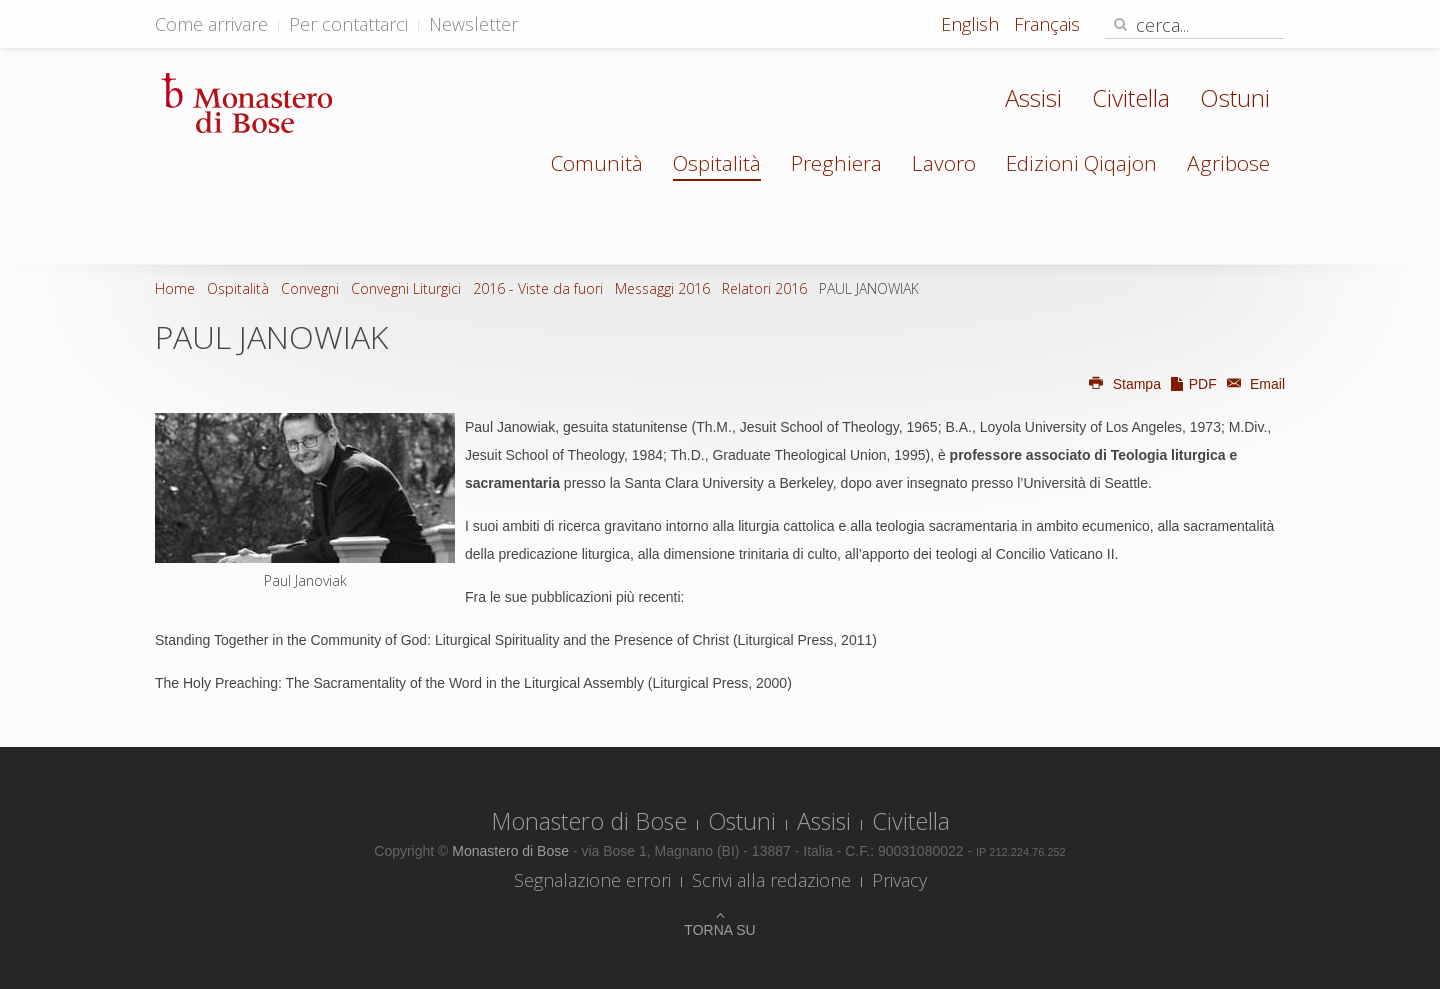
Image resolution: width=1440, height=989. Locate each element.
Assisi (1033, 97)
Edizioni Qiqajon (1081, 163)
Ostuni (1235, 97)
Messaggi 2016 (662, 288)
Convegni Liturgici (406, 288)
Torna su (719, 930)
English (972, 24)
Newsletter (473, 24)
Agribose (1228, 163)
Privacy (899, 880)
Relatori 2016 (764, 288)
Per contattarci (348, 24)
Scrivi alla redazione (771, 880)
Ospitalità (717, 163)
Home (175, 288)
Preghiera (836, 163)
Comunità (597, 163)
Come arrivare (211, 24)
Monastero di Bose (589, 821)
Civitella (1131, 97)
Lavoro (944, 163)
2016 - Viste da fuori (538, 288)
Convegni (310, 288)
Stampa (1124, 384)
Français (1047, 24)
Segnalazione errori (592, 880)
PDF (1193, 384)
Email (1253, 384)
